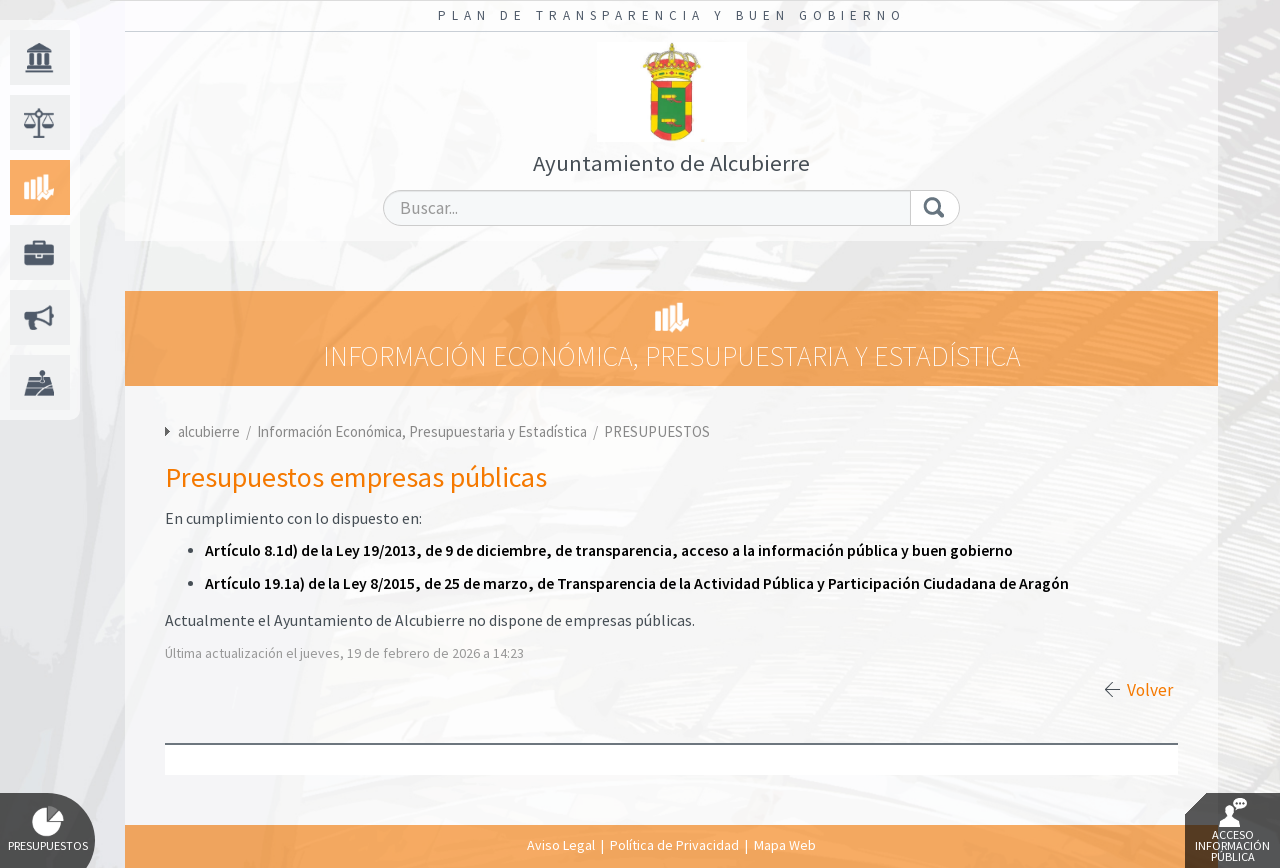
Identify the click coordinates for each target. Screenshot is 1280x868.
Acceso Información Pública (1232, 831)
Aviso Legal (561, 845)
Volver (1150, 690)
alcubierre (209, 431)
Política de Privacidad (674, 845)
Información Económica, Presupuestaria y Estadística (423, 431)
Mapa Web (785, 845)
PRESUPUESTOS (657, 431)
